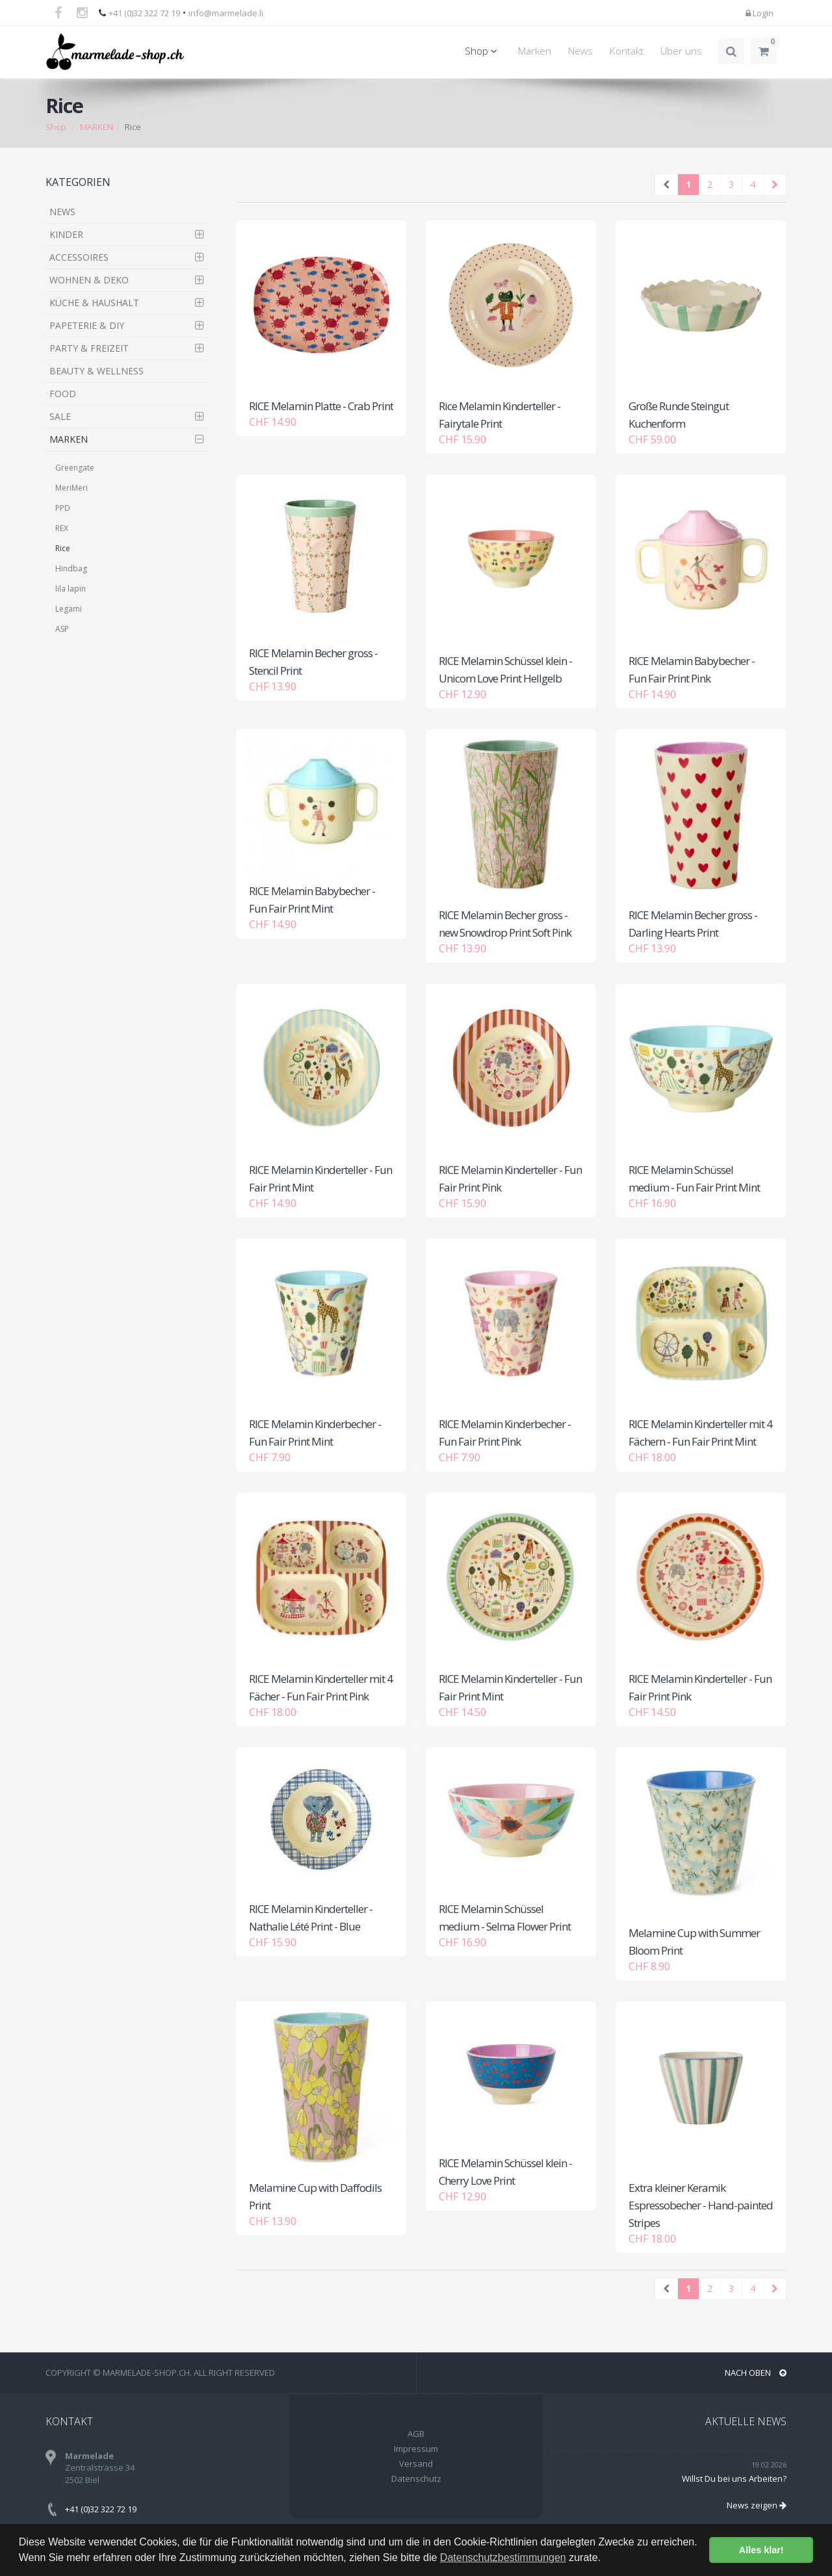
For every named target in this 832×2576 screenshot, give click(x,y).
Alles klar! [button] (761, 2550)
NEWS (62, 211)
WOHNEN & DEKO (89, 280)
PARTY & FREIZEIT (89, 348)
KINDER (66, 234)
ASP (62, 628)
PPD (62, 508)
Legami (68, 608)
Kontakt (627, 51)
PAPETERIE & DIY (86, 325)
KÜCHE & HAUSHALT (94, 302)
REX (61, 528)
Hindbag (71, 568)
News (580, 51)
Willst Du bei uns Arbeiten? (734, 2478)
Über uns (681, 51)
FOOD (62, 393)
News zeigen (756, 2505)
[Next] (775, 184)
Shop (483, 51)
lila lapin (70, 588)
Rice (62, 548)
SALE (60, 416)
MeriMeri (71, 487)
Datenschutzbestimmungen (503, 2557)
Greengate (74, 467)
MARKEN (96, 127)
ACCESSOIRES (79, 257)
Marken (534, 51)
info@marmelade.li (225, 13)
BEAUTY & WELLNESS (96, 371)
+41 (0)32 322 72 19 (144, 13)
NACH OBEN (755, 2372)
